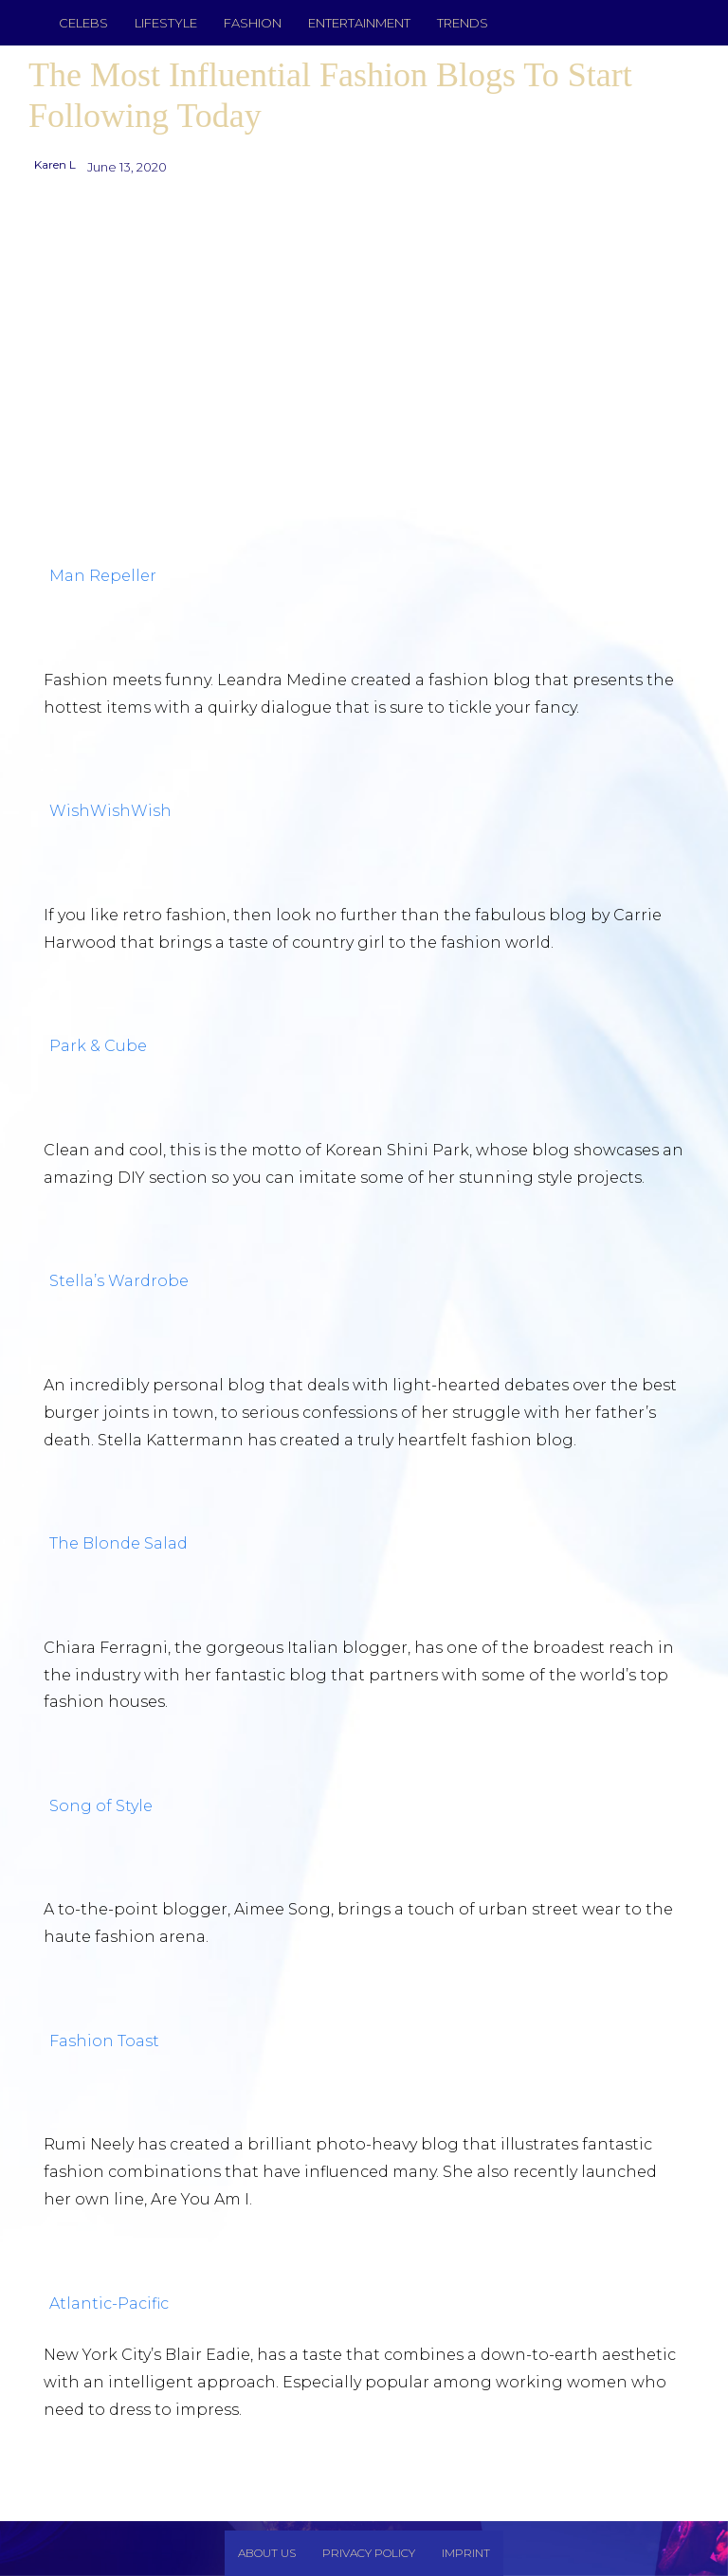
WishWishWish (110, 811)
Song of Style (101, 1806)
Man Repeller (102, 576)
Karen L (55, 164)
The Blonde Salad (118, 1543)
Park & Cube (98, 1046)
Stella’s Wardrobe (119, 1281)
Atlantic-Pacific (109, 2304)
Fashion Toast (104, 2041)
